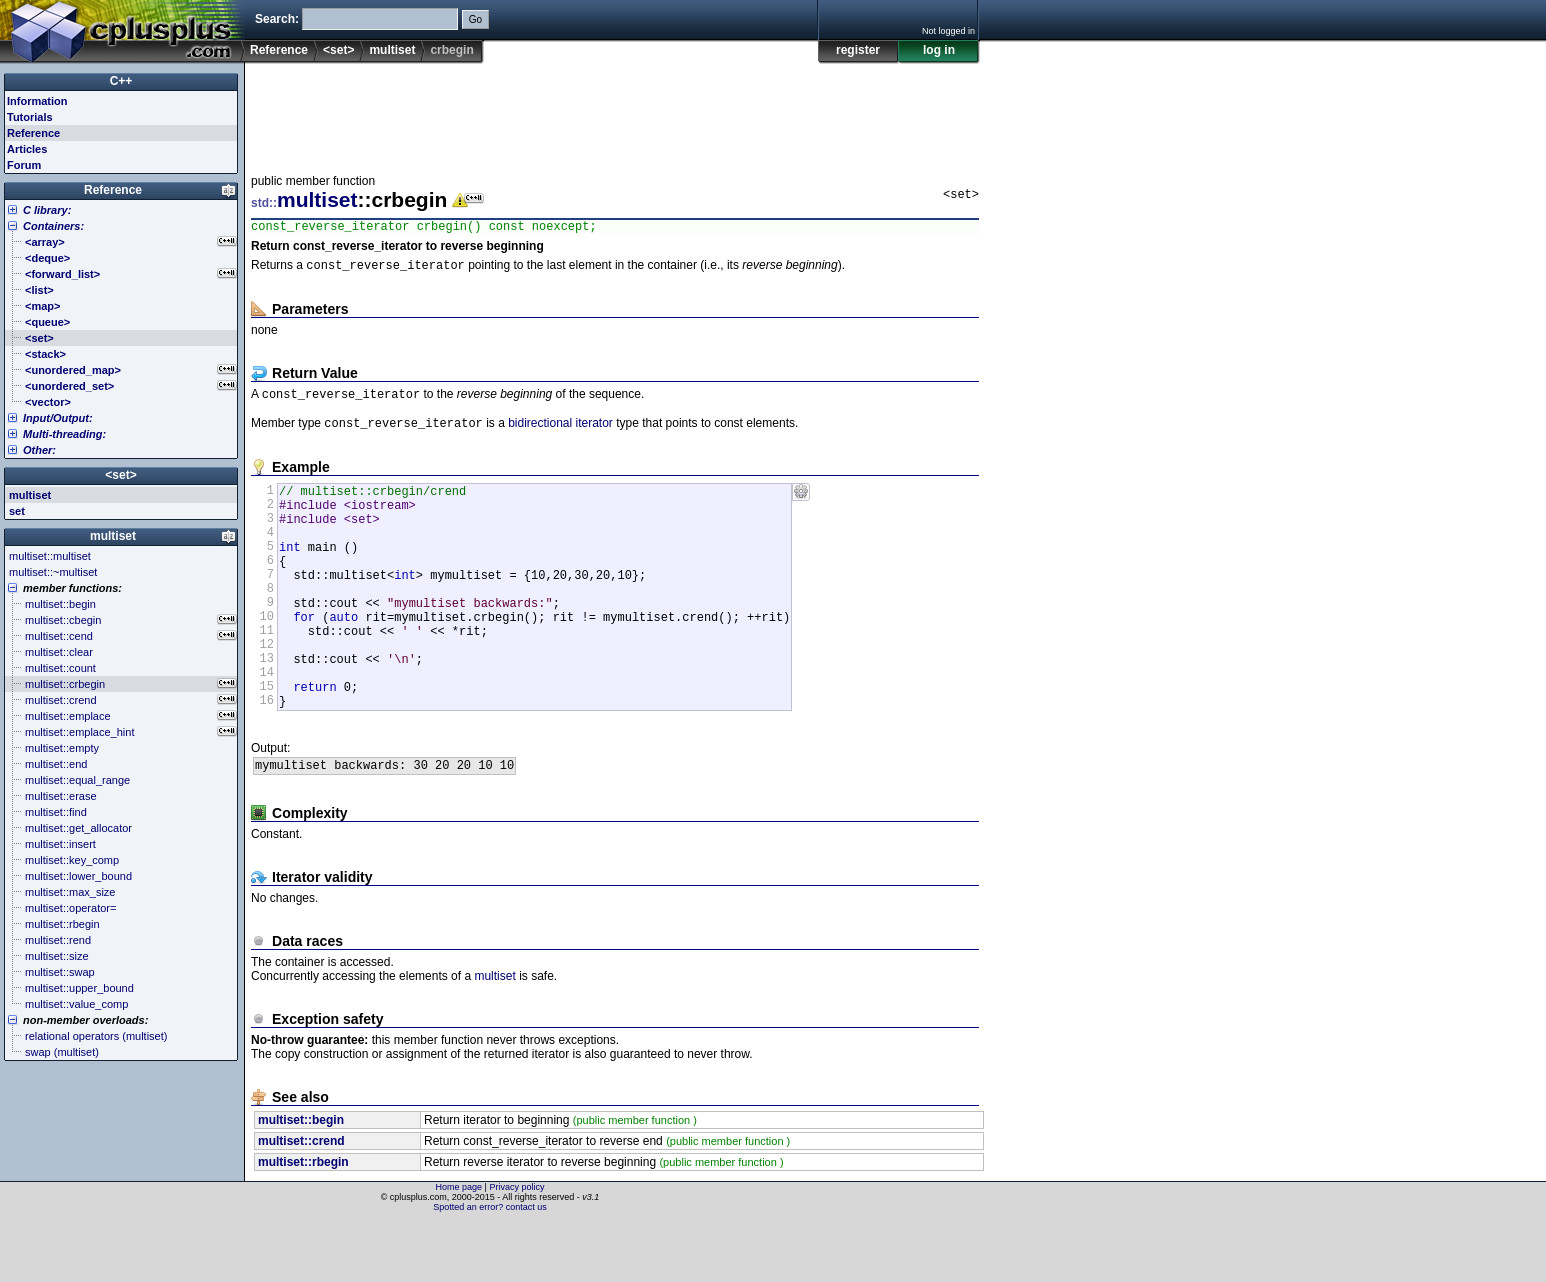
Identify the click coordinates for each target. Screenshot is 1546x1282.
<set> (338, 50)
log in (939, 50)
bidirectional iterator (560, 432)
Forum (24, 165)
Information (37, 101)
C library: (47, 210)
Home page (459, 1247)
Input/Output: (58, 418)
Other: (39, 450)
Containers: (53, 226)
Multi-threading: (64, 434)
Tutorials (30, 117)
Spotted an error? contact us (490, 1267)
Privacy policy (516, 1247)
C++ (121, 81)
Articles (27, 149)
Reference (279, 50)
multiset (392, 50)
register (858, 50)
